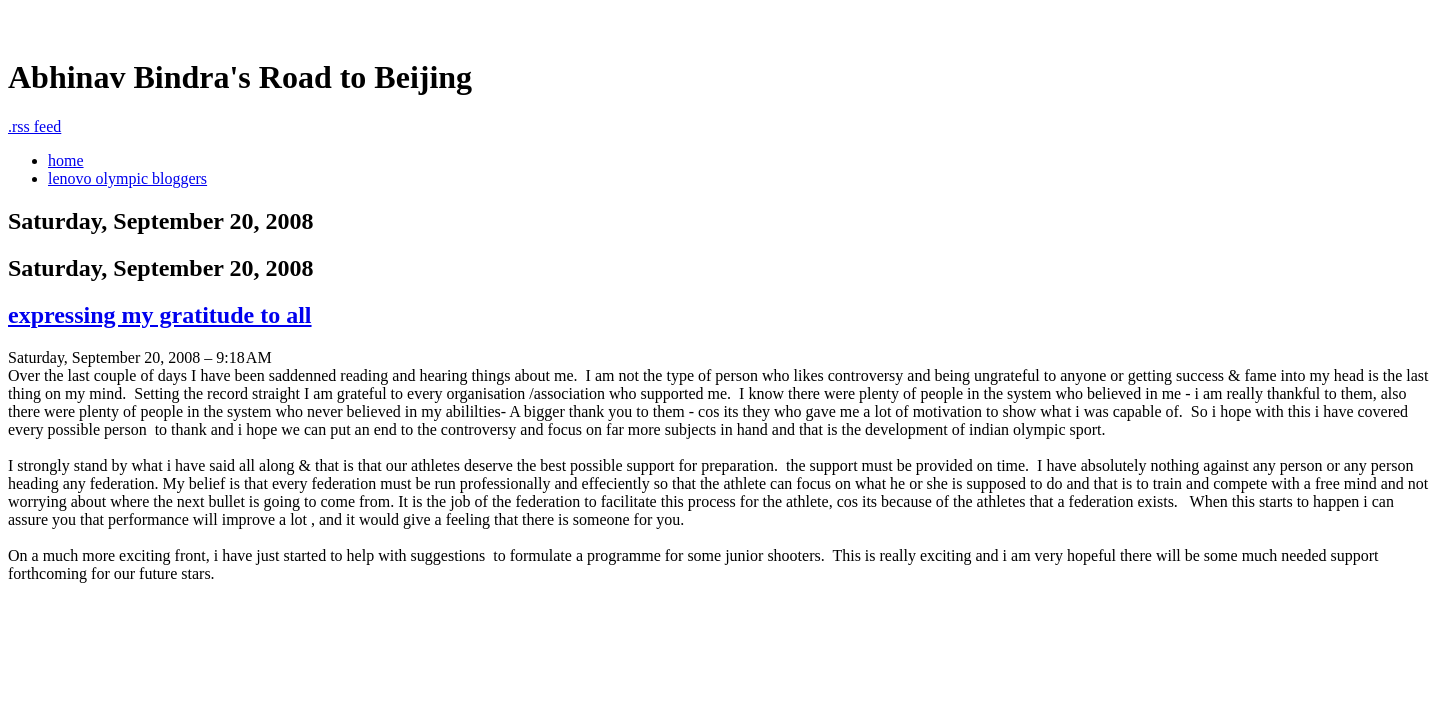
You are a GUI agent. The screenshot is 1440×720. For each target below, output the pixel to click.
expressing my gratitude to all (160, 315)
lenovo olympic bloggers (127, 178)
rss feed (34, 126)
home (66, 160)
